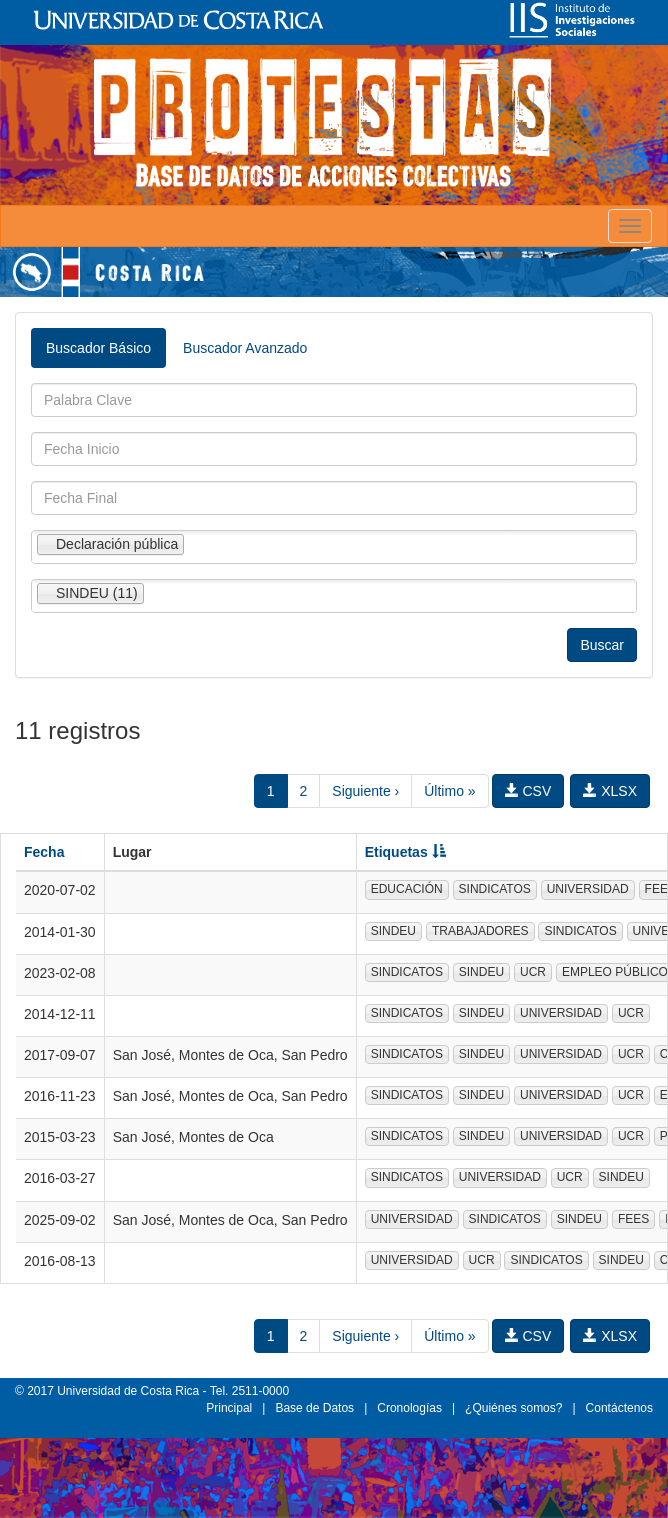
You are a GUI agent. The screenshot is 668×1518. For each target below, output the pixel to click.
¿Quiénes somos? (513, 1408)
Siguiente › (365, 791)
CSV (528, 791)
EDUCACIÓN (407, 889)
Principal (229, 1408)
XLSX (610, 791)
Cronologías (409, 1408)
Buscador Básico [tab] (98, 348)
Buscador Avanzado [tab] (245, 348)
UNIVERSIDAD (588, 889)
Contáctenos (619, 1408)
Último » (449, 791)
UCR (533, 972)
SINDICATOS (495, 889)
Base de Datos (314, 1408)
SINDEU (393, 931)
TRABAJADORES (480, 931)
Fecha (44, 852)
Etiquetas (405, 852)
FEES (633, 1219)
